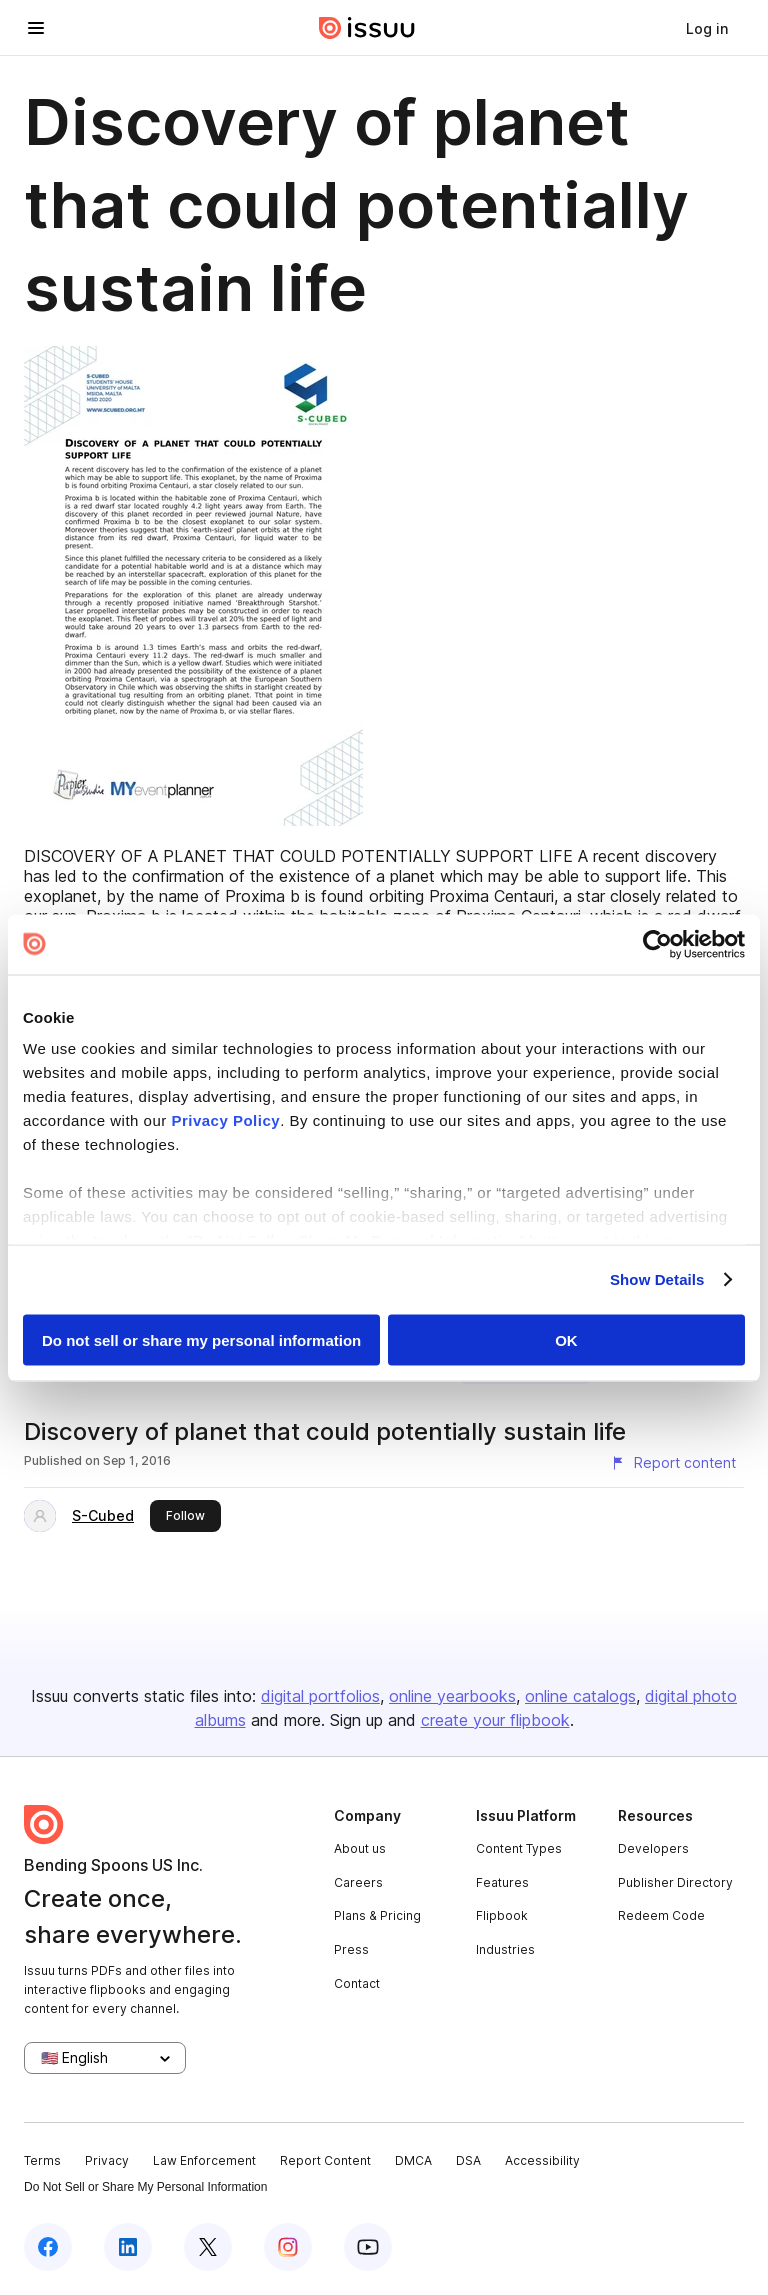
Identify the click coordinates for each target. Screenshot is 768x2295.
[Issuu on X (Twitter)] (208, 2247)
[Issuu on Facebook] (48, 2247)
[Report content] (673, 1463)
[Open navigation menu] (36, 28)
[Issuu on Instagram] (288, 2247)
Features (502, 1882)
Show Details (657, 1279)
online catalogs (580, 1696)
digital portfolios (320, 1696)
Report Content (325, 2160)
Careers (358, 1882)
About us (360, 1848)
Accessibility (542, 2160)
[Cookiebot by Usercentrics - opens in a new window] (657, 944)
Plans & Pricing (377, 1915)
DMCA (413, 2160)
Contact (357, 1983)
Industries (505, 1949)
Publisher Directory (675, 1882)
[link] (707, 28)
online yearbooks (452, 1696)
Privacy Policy (225, 1120)
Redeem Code (661, 1915)
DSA (468, 2160)
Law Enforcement (204, 2160)
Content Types (519, 1848)
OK (566, 1339)
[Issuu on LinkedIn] (128, 2247)
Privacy (107, 2160)
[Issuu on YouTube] (368, 2247)
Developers (653, 1848)
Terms (42, 2160)
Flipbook (502, 1915)
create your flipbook (495, 1720)
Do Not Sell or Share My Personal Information (145, 2187)
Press (351, 1949)
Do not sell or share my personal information (201, 1339)
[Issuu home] (367, 28)
